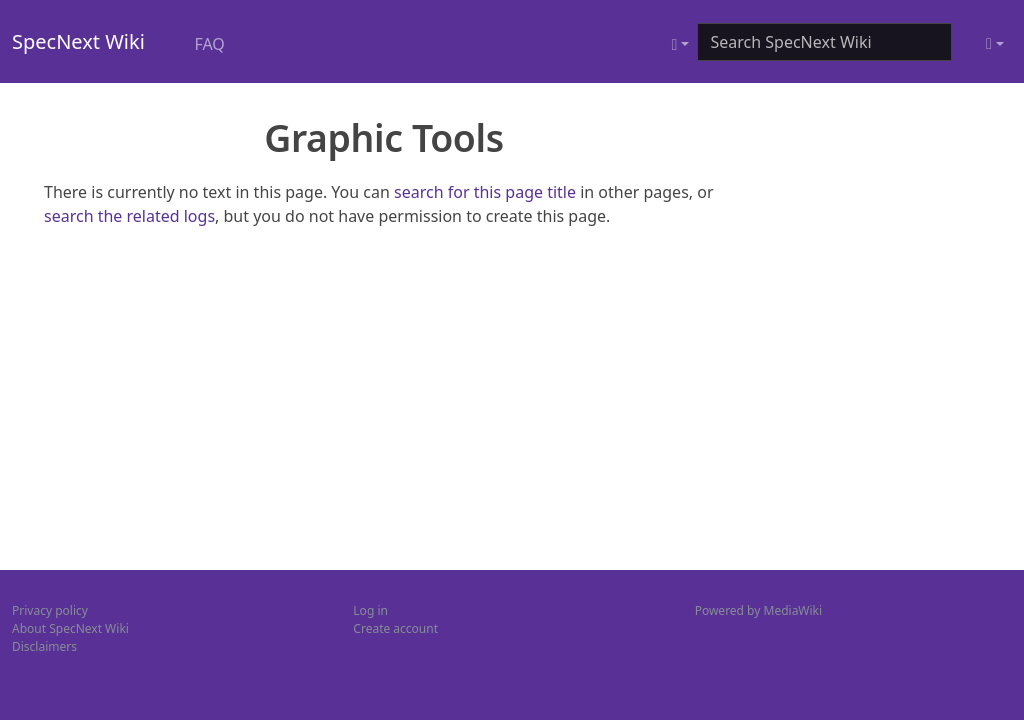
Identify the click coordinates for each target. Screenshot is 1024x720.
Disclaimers (44, 646)
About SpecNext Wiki (70, 628)
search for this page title (485, 192)
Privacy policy (50, 610)
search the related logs (129, 216)
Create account (395, 628)
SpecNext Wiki (78, 41)
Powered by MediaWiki (758, 610)
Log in (370, 610)
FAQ (209, 44)
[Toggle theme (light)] (995, 44)
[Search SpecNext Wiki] (824, 42)
